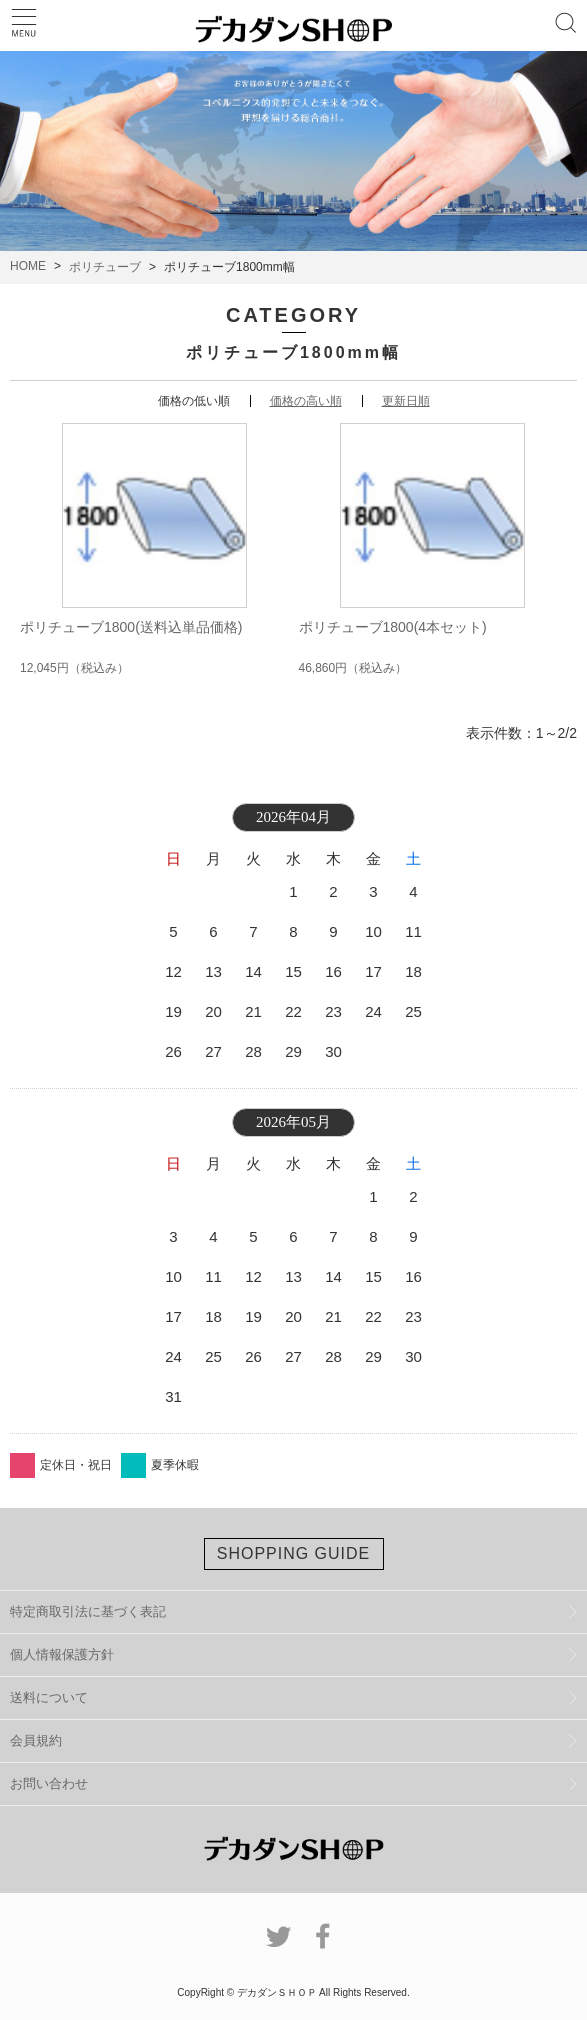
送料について (49, 1697)
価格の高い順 (306, 401)
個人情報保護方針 (62, 1654)
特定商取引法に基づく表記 (88, 1611)
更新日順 (406, 401)
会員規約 (36, 1740)
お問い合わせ (49, 1783)
